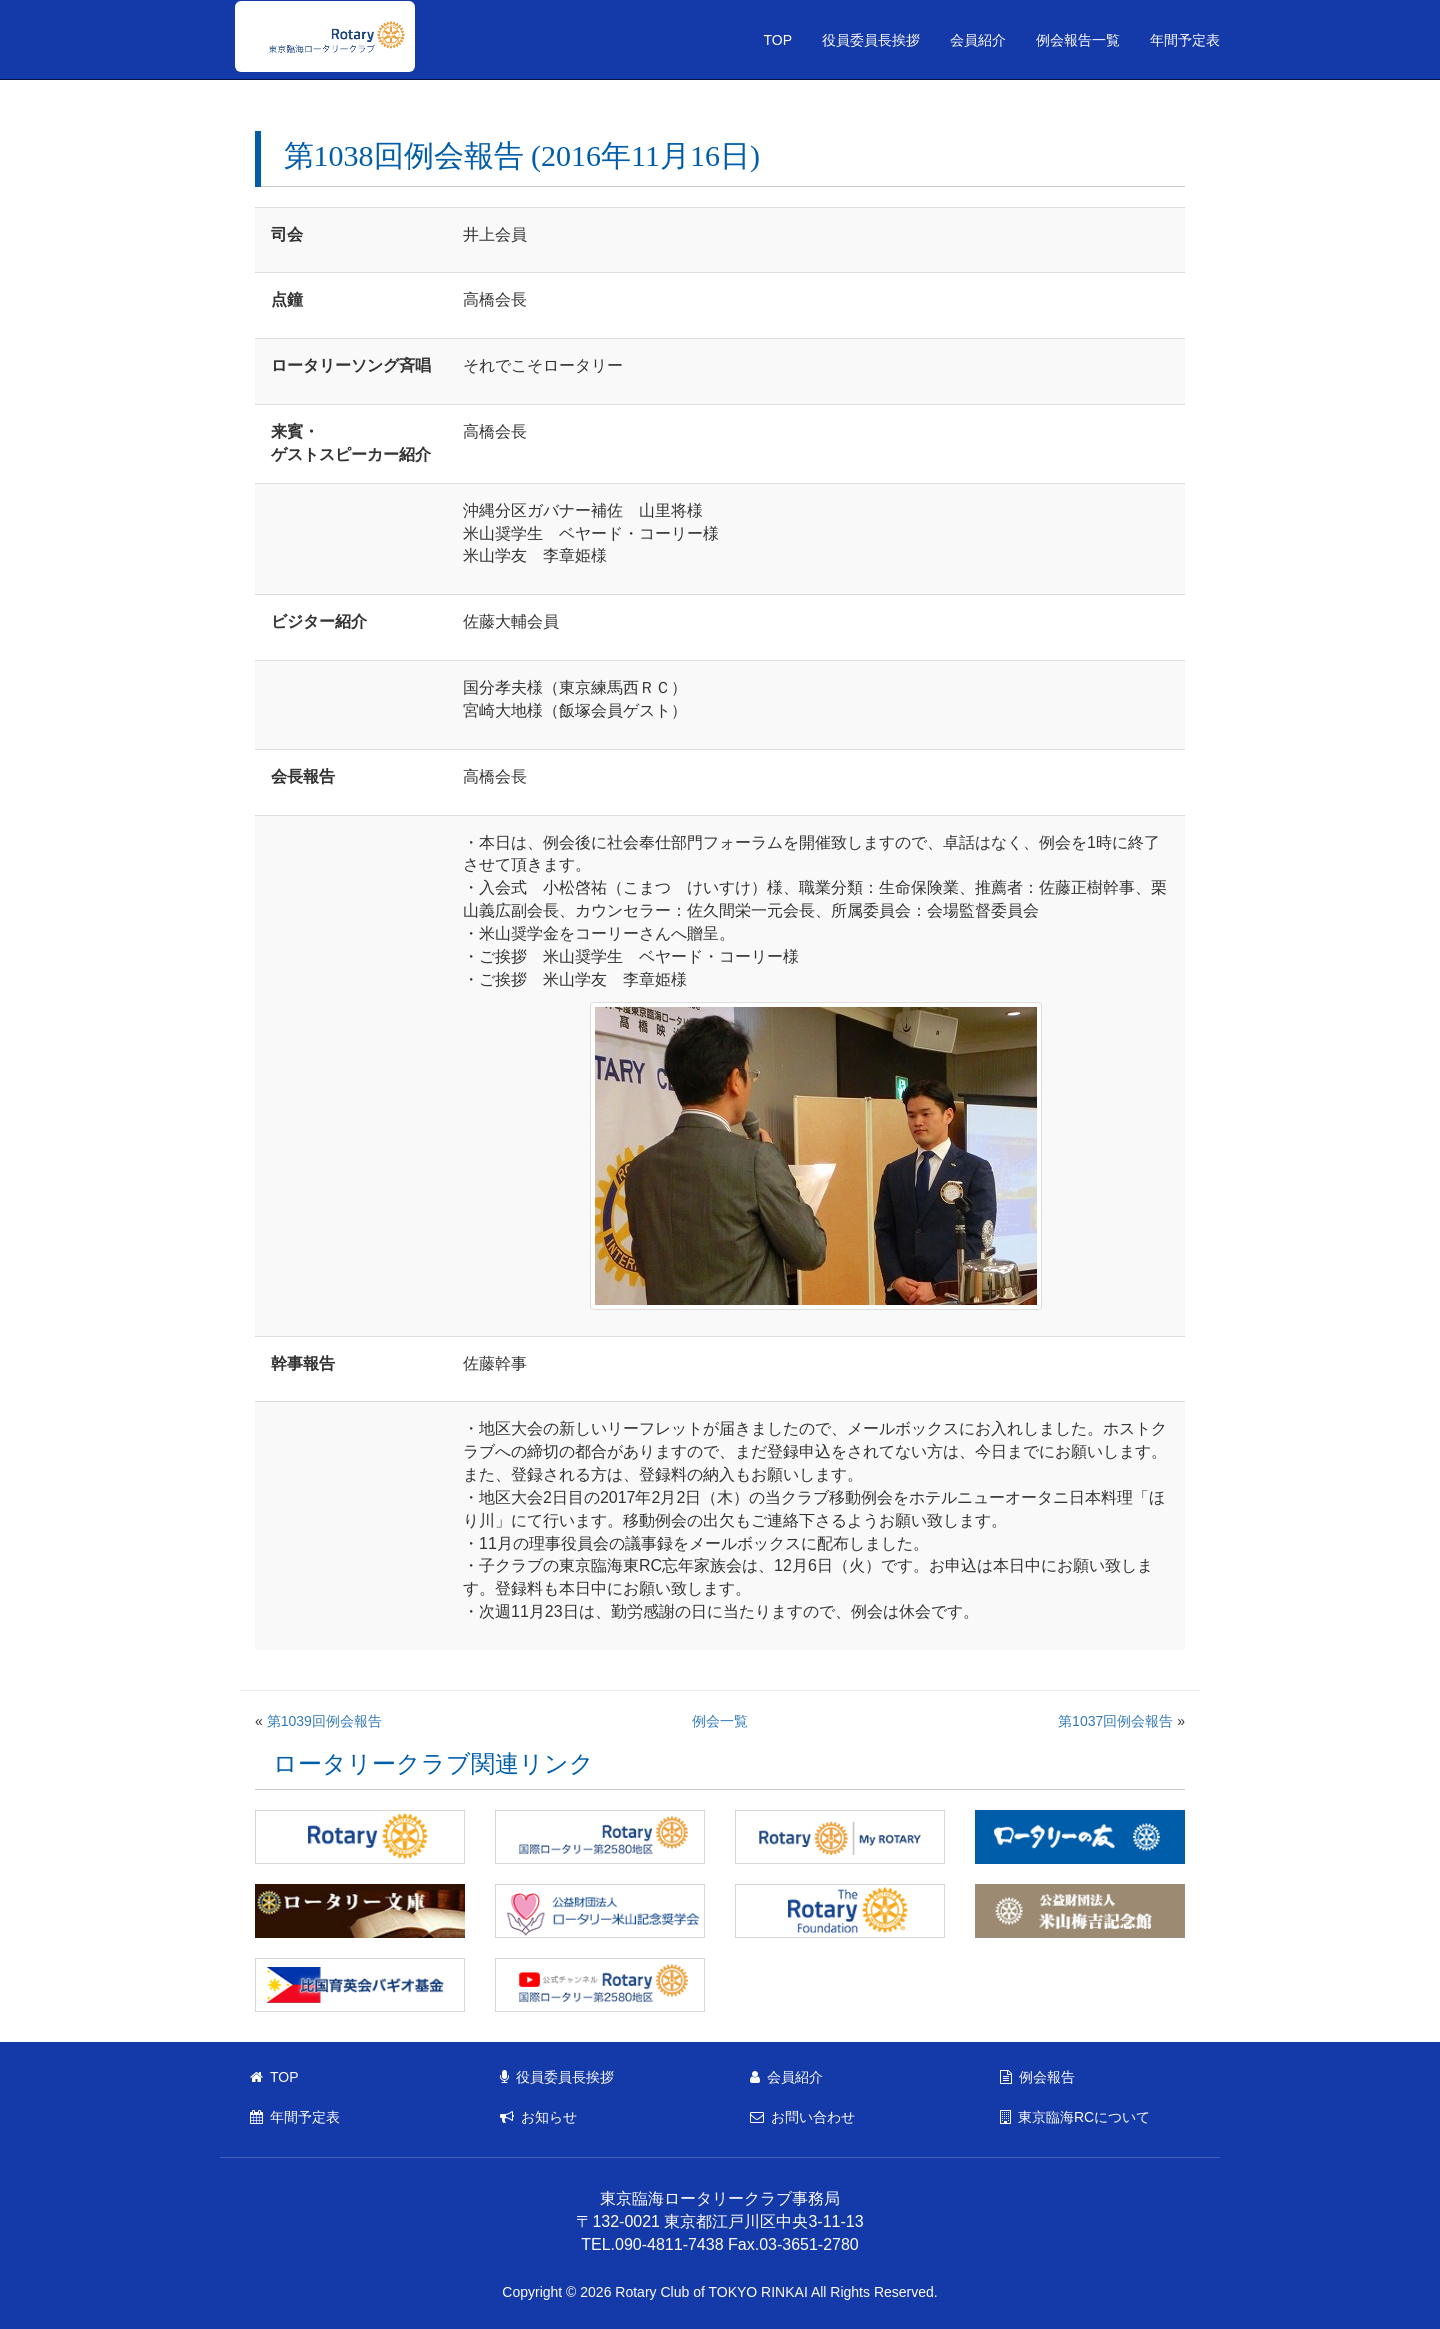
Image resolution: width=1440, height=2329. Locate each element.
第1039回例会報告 (324, 1721)
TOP (777, 40)
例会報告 (1037, 2077)
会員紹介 (978, 40)
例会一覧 (720, 1721)
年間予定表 (1185, 40)
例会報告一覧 (1078, 40)
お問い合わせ (802, 2117)
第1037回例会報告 (1115, 1721)
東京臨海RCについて (1075, 2117)
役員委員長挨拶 (871, 40)
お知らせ (538, 2117)
